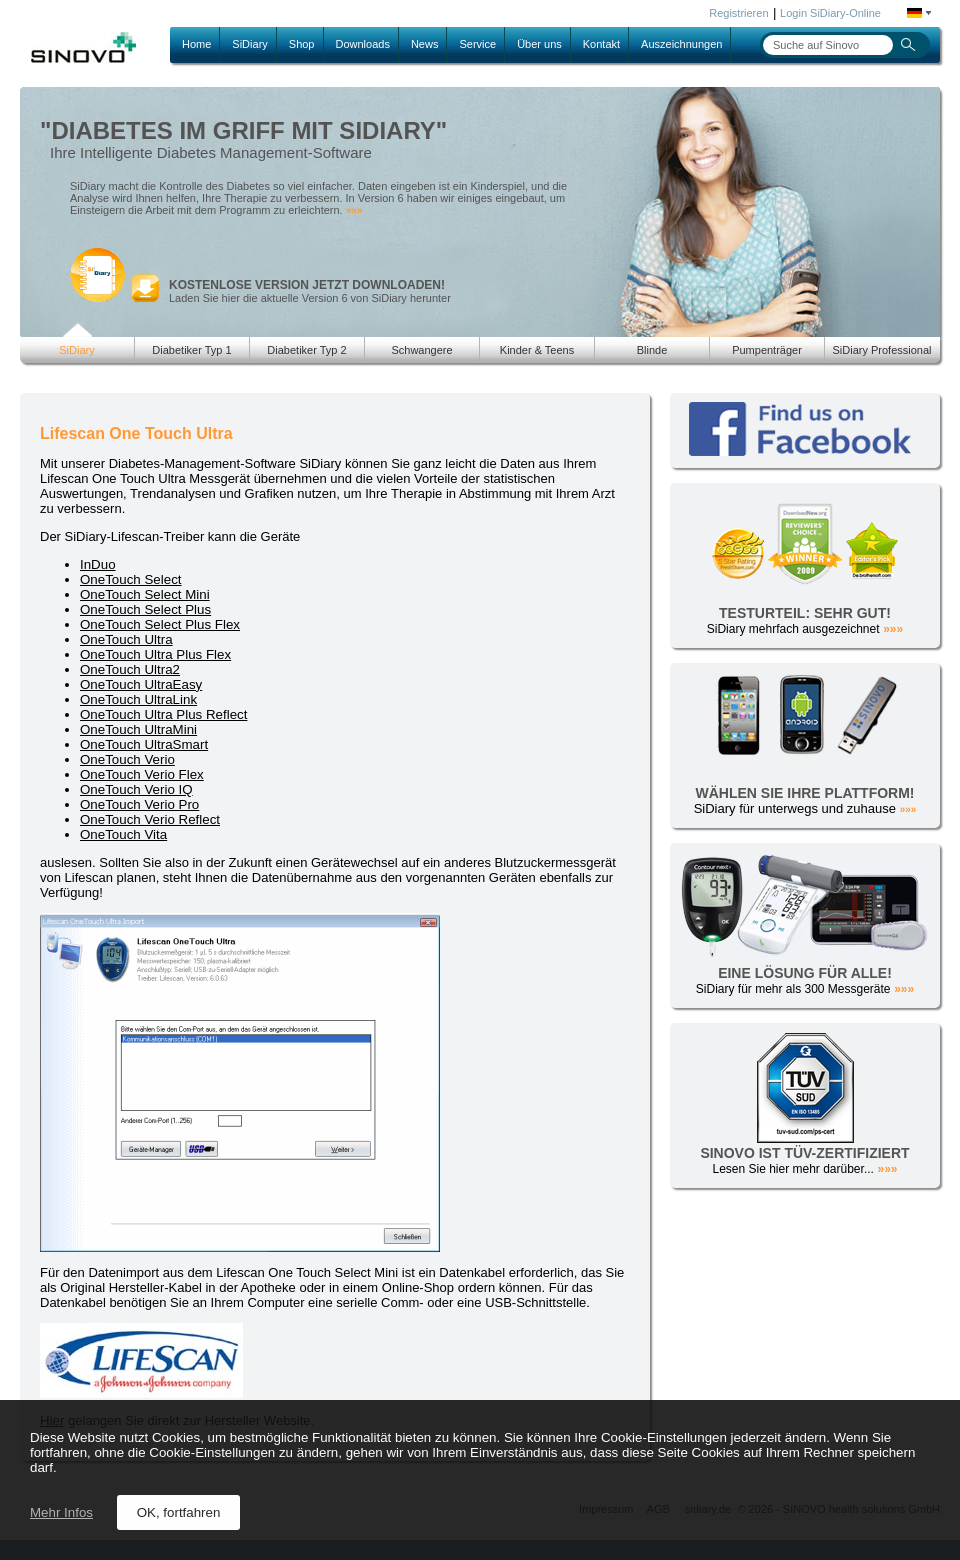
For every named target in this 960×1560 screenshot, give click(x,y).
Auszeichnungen (681, 44)
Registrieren (738, 13)
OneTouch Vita (123, 834)
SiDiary (249, 44)
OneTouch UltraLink (138, 699)
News (425, 44)
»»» (354, 210)
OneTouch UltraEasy (141, 684)
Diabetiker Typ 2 (306, 350)
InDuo (98, 564)
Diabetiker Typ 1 (191, 350)
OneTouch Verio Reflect (150, 819)
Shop (302, 44)
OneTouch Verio (127, 759)
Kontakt (601, 44)
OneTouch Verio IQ (136, 789)
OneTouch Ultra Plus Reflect (163, 714)
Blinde (652, 350)
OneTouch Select (131, 579)
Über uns (539, 44)
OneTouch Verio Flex (142, 774)
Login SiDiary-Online (830, 13)
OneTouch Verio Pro (139, 804)
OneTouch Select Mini (145, 594)
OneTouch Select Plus (145, 609)
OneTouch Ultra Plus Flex (155, 654)
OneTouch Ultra (126, 639)
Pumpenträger (767, 350)
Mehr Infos (61, 1512)
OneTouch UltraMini (138, 729)
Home (196, 44)
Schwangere (421, 350)
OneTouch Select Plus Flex (160, 624)
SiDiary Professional (881, 350)
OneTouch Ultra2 (130, 669)
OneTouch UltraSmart (144, 744)
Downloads (363, 44)
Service (477, 44)
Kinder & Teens (537, 350)
